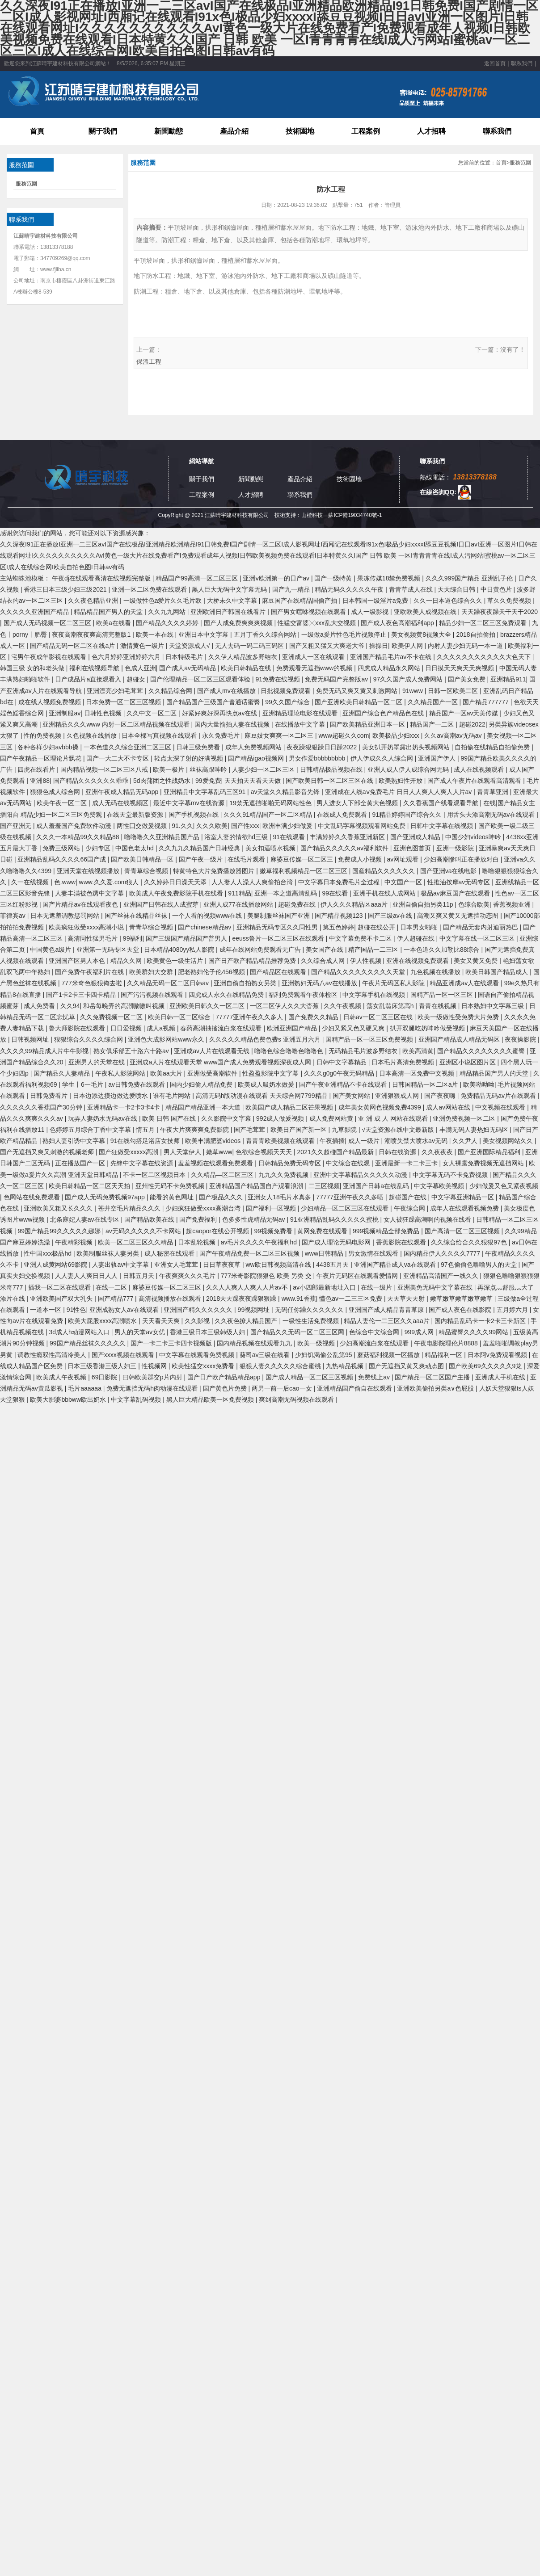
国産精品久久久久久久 (384, 870)
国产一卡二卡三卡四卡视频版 (172, 1343)
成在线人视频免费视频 (50, 702)
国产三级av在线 (391, 915)
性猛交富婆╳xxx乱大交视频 (318, 622)
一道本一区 (46, 1309)
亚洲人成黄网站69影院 (56, 1264)
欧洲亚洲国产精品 (293, 1028)
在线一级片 (377, 1287)
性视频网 (155, 1366)
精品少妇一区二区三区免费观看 (483, 622)
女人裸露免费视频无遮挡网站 (484, 1163)
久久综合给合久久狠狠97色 (469, 1242)
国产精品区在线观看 (279, 971)
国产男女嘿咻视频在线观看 (309, 611)
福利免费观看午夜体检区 (304, 994)
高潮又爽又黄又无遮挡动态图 (458, 915)
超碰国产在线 (408, 1197)
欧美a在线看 (114, 622)
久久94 (70, 1005)
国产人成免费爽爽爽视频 (239, 622)
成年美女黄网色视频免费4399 (380, 1107)
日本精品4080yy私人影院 (180, 949)
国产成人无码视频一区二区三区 (48, 622)
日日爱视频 (126, 1028)
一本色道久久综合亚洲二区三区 (128, 747)
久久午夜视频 (343, 1005)
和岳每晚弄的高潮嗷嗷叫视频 (124, 1005)
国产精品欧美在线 (150, 1219)
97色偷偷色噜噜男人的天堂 (479, 1264)
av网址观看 (404, 859)
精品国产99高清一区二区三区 (197, 578)
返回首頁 (495, 63)
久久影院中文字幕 (227, 1118)
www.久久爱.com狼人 (110, 882)
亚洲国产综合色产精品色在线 (384, 713)
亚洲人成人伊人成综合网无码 (409, 769)
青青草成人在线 (412, 589)
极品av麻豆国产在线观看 (456, 893)
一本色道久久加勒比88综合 (442, 949)
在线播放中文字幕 (301, 724)
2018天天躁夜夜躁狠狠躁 (242, 1298)
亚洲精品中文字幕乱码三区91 (205, 791)
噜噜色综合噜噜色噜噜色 (289, 1051)
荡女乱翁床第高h (391, 1005)
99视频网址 (254, 1309)
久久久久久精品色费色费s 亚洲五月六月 (265, 1039)
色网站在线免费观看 (33, 1197)
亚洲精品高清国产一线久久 (441, 1275)
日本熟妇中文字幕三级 (493, 1005)
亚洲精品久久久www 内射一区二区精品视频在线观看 (116, 724)
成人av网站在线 (449, 1107)
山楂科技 (312, 515)
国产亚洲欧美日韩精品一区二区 (359, 702)
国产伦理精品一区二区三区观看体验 (201, 679)
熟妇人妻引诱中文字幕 (74, 1140)
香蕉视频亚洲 (512, 904)
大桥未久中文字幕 (233, 600)
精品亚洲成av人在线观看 (465, 983)
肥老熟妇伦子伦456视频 (212, 971)
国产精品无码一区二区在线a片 (73, 645)
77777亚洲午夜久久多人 (250, 1017)
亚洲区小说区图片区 (468, 1062)
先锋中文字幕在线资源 (142, 1163)
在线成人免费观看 (343, 814)
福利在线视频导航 (95, 668)
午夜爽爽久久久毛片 (188, 1275)
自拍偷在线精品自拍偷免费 (493, 747)
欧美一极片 (169, 769)
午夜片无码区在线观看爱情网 (358, 1275)
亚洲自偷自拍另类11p (423, 904)
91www (413, 690)
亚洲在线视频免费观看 (418, 960)
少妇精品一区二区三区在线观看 (345, 1208)
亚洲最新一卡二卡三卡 (407, 1163)
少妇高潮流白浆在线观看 (375, 1343)
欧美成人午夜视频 (62, 1377)
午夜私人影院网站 (121, 1073)
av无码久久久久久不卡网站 (144, 1231)
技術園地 (300, 131)
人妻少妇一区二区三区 (264, 769)
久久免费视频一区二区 (112, 1017)
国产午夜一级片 (201, 859)
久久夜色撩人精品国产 (247, 1320)
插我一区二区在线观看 (60, 1287)
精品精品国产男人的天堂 (109, 611)
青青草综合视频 (147, 870)
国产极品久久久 (222, 1197)
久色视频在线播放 (92, 735)
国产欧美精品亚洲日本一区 (368, 724)
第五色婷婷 (338, 927)
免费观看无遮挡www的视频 (315, 668)
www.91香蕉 (299, 1298)
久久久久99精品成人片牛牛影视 (45, 1051)
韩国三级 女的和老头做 (33, 668)
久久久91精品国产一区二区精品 (268, 814)
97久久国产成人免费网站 (408, 679)
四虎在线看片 (37, 769)
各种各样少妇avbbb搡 (48, 747)
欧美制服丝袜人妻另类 (108, 1253)
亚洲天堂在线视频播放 (89, 870)
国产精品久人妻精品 (63, 1073)
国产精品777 (116, 1298)
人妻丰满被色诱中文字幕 (90, 893)
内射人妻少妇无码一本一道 (466, 645)
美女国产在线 (325, 949)
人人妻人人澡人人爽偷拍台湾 (253, 882)
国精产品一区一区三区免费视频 (370, 1039)
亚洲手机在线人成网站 (385, 893)
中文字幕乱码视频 (137, 1399)
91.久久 (182, 825)
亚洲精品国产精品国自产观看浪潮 (257, 1185)
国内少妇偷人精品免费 (202, 1084)
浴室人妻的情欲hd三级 (236, 836)
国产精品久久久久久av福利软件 (345, 848)
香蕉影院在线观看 (402, 1242)
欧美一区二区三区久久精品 (136, 1242)
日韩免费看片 (49, 1095)
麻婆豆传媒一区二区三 (302, 859)
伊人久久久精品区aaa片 (355, 904)
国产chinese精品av (205, 927)
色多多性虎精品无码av (254, 1219)
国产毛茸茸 (250, 1129)
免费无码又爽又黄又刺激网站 (357, 690)
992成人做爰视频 (281, 1118)
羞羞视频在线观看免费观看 (216, 1163)
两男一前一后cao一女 (282, 1388)
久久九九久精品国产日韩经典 (200, 848)
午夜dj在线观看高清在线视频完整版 (102, 578)
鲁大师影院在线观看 (78, 1028)
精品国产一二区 (433, 724)
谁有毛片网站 (172, 1095)
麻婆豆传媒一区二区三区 (167, 1287)
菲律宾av (13, 915)
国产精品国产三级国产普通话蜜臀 (214, 702)
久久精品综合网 (171, 690)
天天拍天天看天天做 (253, 780)
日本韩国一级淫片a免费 (376, 600)
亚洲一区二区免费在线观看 (150, 589)
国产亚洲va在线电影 (449, 870)
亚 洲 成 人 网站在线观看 (393, 1118)
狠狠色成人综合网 (56, 791)
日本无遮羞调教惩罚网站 (65, 915)
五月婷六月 (513, 1309)
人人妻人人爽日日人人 (87, 1275)
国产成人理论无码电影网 (337, 1242)
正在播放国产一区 (81, 1163)
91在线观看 (289, 836)
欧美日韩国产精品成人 (497, 971)
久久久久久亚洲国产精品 (35, 611)
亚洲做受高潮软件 (213, 1073)
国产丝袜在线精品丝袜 (137, 915)
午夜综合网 (410, 1208)
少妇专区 (98, 848)
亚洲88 (40, 780)
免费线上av (375, 1377)
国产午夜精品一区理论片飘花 (41, 758)
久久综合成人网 (323, 960)
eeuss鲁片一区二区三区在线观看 (278, 938)
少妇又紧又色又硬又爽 (354, 1028)
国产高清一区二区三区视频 (463, 1231)
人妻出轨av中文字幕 (121, 1264)
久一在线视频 (31, 882)
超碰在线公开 (377, 927)
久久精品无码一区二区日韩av (169, 983)
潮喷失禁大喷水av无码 (416, 1140)
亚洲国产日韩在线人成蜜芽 (161, 904)
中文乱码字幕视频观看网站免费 (362, 825)
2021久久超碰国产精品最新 (336, 1152)
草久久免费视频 (510, 600)
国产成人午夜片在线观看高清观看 (475, 780)
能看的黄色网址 (172, 1197)
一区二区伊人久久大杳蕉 (285, 1005)
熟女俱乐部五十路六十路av (132, 1051)
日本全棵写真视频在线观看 (160, 735)
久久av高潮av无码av (453, 735)
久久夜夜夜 (438, 1152)
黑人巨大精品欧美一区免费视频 (211, 1399)
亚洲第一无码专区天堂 (108, 949)
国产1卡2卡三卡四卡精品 (81, 994)
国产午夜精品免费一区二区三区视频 (250, 1253)
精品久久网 (126, 960)
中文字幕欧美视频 (440, 1185)
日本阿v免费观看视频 (498, 1354)
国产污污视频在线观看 (153, 994)
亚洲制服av (64, 713)
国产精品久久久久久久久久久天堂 (359, 971)
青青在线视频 (438, 1005)
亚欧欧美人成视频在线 (426, 611)
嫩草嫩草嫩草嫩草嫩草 (462, 1298)
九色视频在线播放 (436, 971)
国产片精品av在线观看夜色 (81, 904)
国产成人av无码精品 (188, 668)
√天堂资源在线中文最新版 (399, 1129)
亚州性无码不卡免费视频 (170, 1185)
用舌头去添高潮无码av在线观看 (492, 814)
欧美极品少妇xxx (396, 735)
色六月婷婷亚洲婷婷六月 (127, 656)
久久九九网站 (167, 611)
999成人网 (420, 1332)
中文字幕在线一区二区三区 (477, 938)
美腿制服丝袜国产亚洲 (279, 915)
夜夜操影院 (521, 1039)
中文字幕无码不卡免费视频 (451, 1174)
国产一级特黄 (334, 578)
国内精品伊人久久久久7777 (443, 1253)
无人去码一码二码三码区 (250, 645)
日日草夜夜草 (222, 1264)
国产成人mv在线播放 (227, 690)
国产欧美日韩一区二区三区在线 (330, 780)
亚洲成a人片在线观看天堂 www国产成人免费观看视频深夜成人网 (221, 1062)
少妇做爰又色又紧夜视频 (503, 1185)
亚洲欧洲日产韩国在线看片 (228, 611)
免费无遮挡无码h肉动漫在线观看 (152, 1388)
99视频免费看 (274, 1231)
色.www (65, 882)
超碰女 (137, 679)
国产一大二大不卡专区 (118, 758)
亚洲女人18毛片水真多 (280, 1197)
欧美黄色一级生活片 (176, 960)
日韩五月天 (139, 1275)
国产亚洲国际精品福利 (490, 1152)
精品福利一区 (444, 1354)
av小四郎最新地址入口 (325, 1287)
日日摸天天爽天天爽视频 (460, 668)
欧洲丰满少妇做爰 (288, 825)
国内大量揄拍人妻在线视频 (232, 724)
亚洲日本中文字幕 (204, 634)
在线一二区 (112, 1287)
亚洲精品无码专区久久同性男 (278, 927)
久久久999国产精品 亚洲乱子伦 (470, 578)
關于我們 (103, 131)
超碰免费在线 (297, 904)
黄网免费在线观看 (323, 1231)
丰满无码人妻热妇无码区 (474, 1129)
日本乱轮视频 (197, 1242)
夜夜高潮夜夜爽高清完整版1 (92, 634)
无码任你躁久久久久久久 (310, 1309)
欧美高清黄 (418, 1051)
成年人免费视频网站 (254, 747)
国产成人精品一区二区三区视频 (310, 1377)
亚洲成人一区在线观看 (314, 656)
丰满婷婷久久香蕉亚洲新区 (348, 836)
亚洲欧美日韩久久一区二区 (207, 1005)
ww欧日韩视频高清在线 (278, 1264)
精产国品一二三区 (374, 949)
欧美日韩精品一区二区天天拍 (90, 1185)
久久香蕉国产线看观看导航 (441, 803)
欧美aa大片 (167, 1073)
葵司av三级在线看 (266, 1354)
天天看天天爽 (161, 1320)
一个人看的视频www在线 (208, 915)
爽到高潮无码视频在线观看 (297, 1399)
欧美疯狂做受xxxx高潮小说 (87, 927)
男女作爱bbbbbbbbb (318, 758)
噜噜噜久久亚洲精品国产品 (162, 836)
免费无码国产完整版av (337, 679)
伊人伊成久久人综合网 (382, 758)
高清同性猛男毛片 (93, 938)
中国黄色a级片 (51, 949)
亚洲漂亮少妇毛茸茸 (116, 690)
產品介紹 (234, 131)
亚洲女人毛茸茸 (177, 1264)
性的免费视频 (43, 735)
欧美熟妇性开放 (401, 780)
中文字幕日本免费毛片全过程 (339, 882)
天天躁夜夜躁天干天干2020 (499, 611)
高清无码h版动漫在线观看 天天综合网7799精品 (262, 1095)
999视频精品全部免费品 (387, 1231)
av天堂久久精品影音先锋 (286, 791)
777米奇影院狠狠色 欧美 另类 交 (267, 1275)
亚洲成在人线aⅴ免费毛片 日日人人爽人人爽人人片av (399, 791)
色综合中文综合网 (375, 1332)
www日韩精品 (325, 1253)
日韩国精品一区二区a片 (426, 1084)
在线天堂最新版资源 (136, 814)
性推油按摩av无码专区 (459, 882)
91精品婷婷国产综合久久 (407, 814)
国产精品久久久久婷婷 (168, 622)
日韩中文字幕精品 (342, 1062)
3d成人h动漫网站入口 (80, 1332)
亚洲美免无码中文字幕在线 (435, 1287)
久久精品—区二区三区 (223, 1174)
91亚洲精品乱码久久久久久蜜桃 (335, 1219)
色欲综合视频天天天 (265, 1152)
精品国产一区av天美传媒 (464, 713)
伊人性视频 (366, 960)
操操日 (378, 645)
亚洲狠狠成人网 (398, 1095)
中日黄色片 (497, 589)
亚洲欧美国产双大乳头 (62, 1298)
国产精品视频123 (339, 915)
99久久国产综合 (288, 702)
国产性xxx (245, 825)
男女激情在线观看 (374, 1253)
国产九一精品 (292, 589)
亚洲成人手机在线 (501, 1377)
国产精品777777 (486, 702)
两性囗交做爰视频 (143, 825)
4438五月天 (333, 1264)
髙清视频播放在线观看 (171, 1298)
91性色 (76, 1309)
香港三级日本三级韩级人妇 (208, 1332)
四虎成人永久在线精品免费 (227, 994)
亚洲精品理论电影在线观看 (300, 713)
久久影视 (198, 1320)
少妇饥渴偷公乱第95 (324, 1354)
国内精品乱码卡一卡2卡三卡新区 (481, 1320)
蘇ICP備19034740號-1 (355, 515)
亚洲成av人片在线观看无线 (212, 1051)
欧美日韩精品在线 (247, 668)
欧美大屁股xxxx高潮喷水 (103, 1320)
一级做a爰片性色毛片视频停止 (344, 634)
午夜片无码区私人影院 (394, 983)
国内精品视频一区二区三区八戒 (105, 769)
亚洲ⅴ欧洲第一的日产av (277, 578)
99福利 (133, 938)
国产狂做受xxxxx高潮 (129, 1152)
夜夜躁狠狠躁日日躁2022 (323, 747)
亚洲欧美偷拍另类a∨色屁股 (436, 1388)
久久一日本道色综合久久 (448, 600)
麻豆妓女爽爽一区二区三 (280, 735)
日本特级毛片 (185, 656)
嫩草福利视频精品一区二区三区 (304, 870)
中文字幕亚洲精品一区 (463, 1197)
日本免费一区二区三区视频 (124, 702)
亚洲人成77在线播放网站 (238, 904)
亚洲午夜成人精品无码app (122, 791)
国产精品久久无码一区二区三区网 (298, 1332)
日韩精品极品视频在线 (332, 769)
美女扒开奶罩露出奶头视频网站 (406, 747)
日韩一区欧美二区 (454, 690)
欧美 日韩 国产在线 (170, 1118)
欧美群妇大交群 (152, 971)
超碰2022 (472, 724)
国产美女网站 (352, 1095)
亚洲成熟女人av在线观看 (124, 1309)
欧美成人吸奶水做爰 (267, 1084)
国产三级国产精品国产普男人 (187, 938)
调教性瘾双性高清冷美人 (52, 1354)
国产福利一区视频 (272, 1208)
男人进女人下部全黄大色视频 (358, 803)
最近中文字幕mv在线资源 (189, 803)
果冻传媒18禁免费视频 (389, 578)
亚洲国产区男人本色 (78, 960)
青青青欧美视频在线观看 (281, 1140)
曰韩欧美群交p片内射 (153, 1377)
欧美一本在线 (155, 634)
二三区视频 (324, 1185)
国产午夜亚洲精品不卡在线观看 (343, 1084)
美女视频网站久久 (509, 1140)
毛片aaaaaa (85, 1388)
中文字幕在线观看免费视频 (197, 1354)
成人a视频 (162, 1028)
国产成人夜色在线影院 (461, 1309)
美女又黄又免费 (476, 960)
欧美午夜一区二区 (63, 803)
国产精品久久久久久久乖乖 (91, 780)
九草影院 (345, 1129)
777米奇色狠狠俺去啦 (92, 983)
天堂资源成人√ (190, 645)
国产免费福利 (199, 1219)
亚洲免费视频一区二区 (465, 1118)
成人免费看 (40, 1005)
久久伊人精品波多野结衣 (243, 656)
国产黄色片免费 (226, 1388)
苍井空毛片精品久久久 (130, 1208)
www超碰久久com (344, 735)
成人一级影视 (370, 611)
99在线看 (336, 893)
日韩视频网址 (31, 1039)
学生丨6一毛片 (83, 1084)
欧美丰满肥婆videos (213, 1140)
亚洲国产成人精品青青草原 (387, 1309)
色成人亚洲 (140, 668)
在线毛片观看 (247, 859)
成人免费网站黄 (332, 1118)
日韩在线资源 (398, 1152)
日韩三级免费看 (199, 747)
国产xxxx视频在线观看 (124, 1354)
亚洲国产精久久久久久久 (199, 1309)
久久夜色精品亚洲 (94, 600)
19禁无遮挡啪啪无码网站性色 (271, 803)
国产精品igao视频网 (256, 758)
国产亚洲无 (16, 825)
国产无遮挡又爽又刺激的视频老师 (48, 1152)
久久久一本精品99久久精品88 (78, 836)
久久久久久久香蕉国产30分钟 (42, 1107)
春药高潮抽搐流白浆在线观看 (221, 1028)
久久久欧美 (212, 825)
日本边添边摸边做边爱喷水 (111, 1095)
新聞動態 (168, 131)
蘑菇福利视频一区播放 (389, 1354)
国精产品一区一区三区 (442, 994)
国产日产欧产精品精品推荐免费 (253, 960)
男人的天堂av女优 (140, 1332)
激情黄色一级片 (143, 645)
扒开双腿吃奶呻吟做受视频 (428, 1028)
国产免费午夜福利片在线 (90, 971)
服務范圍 (26, 184)
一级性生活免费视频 (312, 1320)
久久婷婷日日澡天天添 (176, 882)
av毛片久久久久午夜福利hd (260, 1242)
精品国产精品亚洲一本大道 (203, 1107)
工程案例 (365, 131)
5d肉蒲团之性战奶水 (162, 780)
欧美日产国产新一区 (299, 1129)
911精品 (239, 893)
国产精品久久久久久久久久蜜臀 (482, 1051)
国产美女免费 (467, 679)
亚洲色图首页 (413, 848)
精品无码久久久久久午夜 (350, 589)
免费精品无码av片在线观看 (499, 1095)
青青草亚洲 (493, 791)
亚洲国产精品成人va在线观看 (396, 1264)
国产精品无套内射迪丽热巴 (481, 927)
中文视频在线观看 (501, 1107)
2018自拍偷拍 (476, 634)
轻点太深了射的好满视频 (189, 758)
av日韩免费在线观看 (137, 1084)
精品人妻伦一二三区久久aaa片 (387, 1320)
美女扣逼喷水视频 (271, 848)
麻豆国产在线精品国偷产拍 (300, 600)
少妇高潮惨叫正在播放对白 (462, 859)
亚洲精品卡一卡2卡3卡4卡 (124, 1107)
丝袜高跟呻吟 (209, 769)
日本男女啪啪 (419, 927)
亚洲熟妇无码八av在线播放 (320, 983)
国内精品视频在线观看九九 (255, 1343)
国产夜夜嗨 (440, 1095)
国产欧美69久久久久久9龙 (486, 1366)
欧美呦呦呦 (478, 1084)
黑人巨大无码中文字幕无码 (230, 589)
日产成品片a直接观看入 (89, 679)
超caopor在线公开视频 (218, 1231)
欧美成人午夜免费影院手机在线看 (177, 893)
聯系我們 (521, 63)
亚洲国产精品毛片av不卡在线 (392, 656)
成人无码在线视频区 (121, 803)
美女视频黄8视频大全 (422, 634)
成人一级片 (364, 1140)
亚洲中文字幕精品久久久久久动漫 (361, 1174)
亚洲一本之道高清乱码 (286, 893)
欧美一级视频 (317, 1343)
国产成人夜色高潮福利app (398, 622)
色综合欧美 (473, 904)
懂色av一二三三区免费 (351, 1298)
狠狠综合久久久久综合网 (89, 1039)
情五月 (146, 1129)
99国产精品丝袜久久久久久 (88, 1343)
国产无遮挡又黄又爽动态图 (407, 1366)
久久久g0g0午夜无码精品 (340, 1073)
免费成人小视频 (361, 859)
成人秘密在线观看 (170, 1253)
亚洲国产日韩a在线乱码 (377, 1185)
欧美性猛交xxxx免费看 (204, 1366)
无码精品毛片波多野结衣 (364, 1051)
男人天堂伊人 (183, 1152)
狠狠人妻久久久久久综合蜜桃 (281, 1366)
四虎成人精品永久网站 (390, 668)
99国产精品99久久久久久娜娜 (59, 1231)
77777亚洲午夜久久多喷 (350, 1197)
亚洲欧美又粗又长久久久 (59, 1208)
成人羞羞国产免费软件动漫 (74, 825)
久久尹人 (465, 1140)
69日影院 (105, 1377)
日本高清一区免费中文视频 (417, 1073)
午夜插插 (332, 1140)
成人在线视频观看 (480, 769)
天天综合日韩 (457, 589)
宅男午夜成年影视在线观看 (49, 656)
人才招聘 (431, 131)
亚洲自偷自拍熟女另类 (246, 983)
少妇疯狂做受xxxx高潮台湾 (203, 1208)
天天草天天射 (406, 1298)
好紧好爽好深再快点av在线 (220, 713)
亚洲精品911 (508, 679)
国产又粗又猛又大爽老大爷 (327, 645)
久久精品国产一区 (434, 702)
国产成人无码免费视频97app (106, 1197)
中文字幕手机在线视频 (374, 994)
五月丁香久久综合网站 (266, 634)
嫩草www (219, 1152)
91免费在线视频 (278, 679)
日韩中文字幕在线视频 (442, 825)
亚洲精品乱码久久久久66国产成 (62, 859)
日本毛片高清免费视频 (403, 1062)
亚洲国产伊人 (437, 758)
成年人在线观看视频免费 (465, 1208)
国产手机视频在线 (194, 814)
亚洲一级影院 (456, 848)
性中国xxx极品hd (48, 1253)
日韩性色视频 (103, 713)
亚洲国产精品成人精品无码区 (460, 1039)
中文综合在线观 (348, 1163)
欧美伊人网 (408, 645)
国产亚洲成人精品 (416, 836)
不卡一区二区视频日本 (155, 1174)
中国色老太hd (135, 848)
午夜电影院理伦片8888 (447, 1343)
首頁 (37, 131)
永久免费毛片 (221, 735)
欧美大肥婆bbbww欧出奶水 (68, 1399)
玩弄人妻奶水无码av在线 (103, 1118)
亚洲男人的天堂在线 (97, 1062)
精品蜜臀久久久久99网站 (474, 1332)
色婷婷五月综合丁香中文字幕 (91, 1129)
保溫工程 (148, 361)
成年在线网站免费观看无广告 (261, 949)
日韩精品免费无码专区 (290, 1163)
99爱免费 (208, 780)
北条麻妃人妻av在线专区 (85, 1219)
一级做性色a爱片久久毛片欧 (163, 600)
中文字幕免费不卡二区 (361, 938)
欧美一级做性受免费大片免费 (459, 1017)
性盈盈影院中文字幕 (271, 1073)
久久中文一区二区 (152, 713)
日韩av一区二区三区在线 (378, 1017)
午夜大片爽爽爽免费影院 (195, 1129)
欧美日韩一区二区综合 (180, 1017)
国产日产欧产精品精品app (224, 1377)
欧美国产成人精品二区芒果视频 (290, 1107)
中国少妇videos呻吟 (473, 836)
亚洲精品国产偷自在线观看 (355, 1388)
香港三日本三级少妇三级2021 (66, 589)
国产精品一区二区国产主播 (433, 1377)
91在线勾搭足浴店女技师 (145, 1140)
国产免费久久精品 (314, 1017)
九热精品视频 (345, 1366)
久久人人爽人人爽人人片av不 (248, 1287)
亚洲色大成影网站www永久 (167, 1039)
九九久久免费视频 (284, 1174)
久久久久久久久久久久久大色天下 (484, 656)
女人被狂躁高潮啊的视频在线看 (428, 1219)
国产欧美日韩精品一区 (143, 859)
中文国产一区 (404, 882)
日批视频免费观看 (286, 690)
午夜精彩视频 (74, 1242)
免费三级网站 (62, 848)
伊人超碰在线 (416, 938)
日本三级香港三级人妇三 (103, 1366)
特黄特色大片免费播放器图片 (214, 870)
